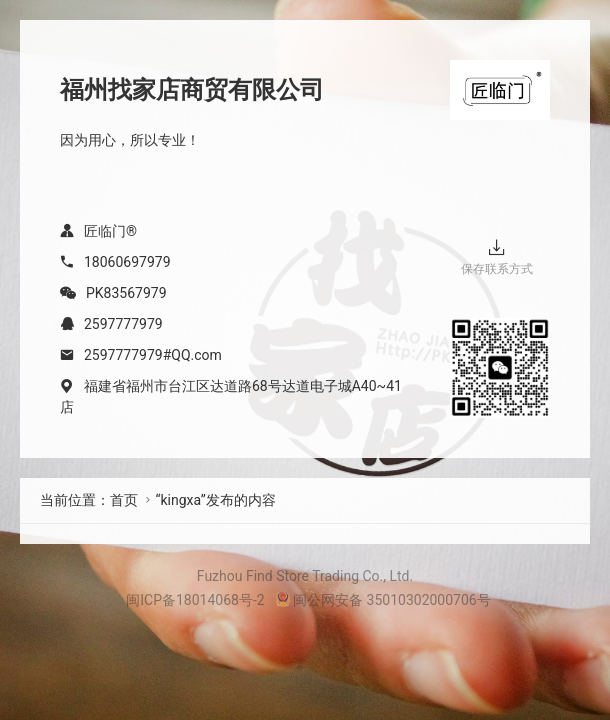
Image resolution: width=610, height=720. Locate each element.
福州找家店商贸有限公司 (192, 90)
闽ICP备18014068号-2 (195, 600)
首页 (124, 500)
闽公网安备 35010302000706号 (383, 600)
